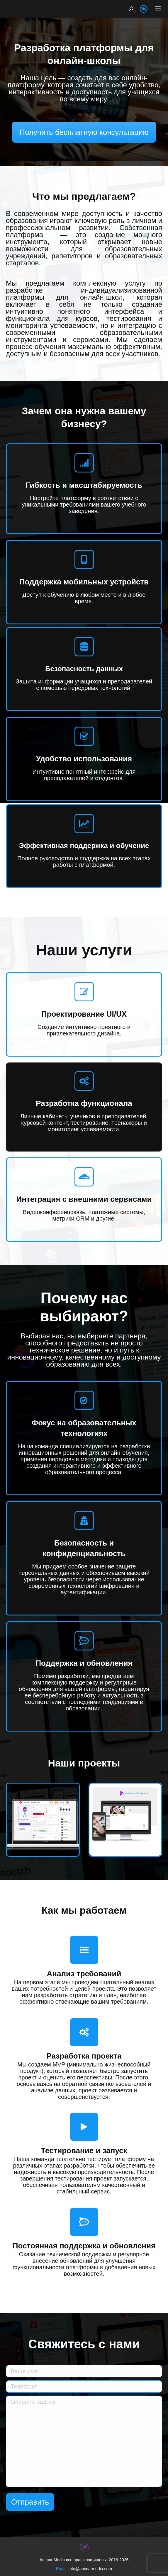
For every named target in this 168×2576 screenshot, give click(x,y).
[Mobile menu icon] (158, 9)
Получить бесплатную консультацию (83, 132)
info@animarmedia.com (90, 2568)
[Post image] (43, 1820)
